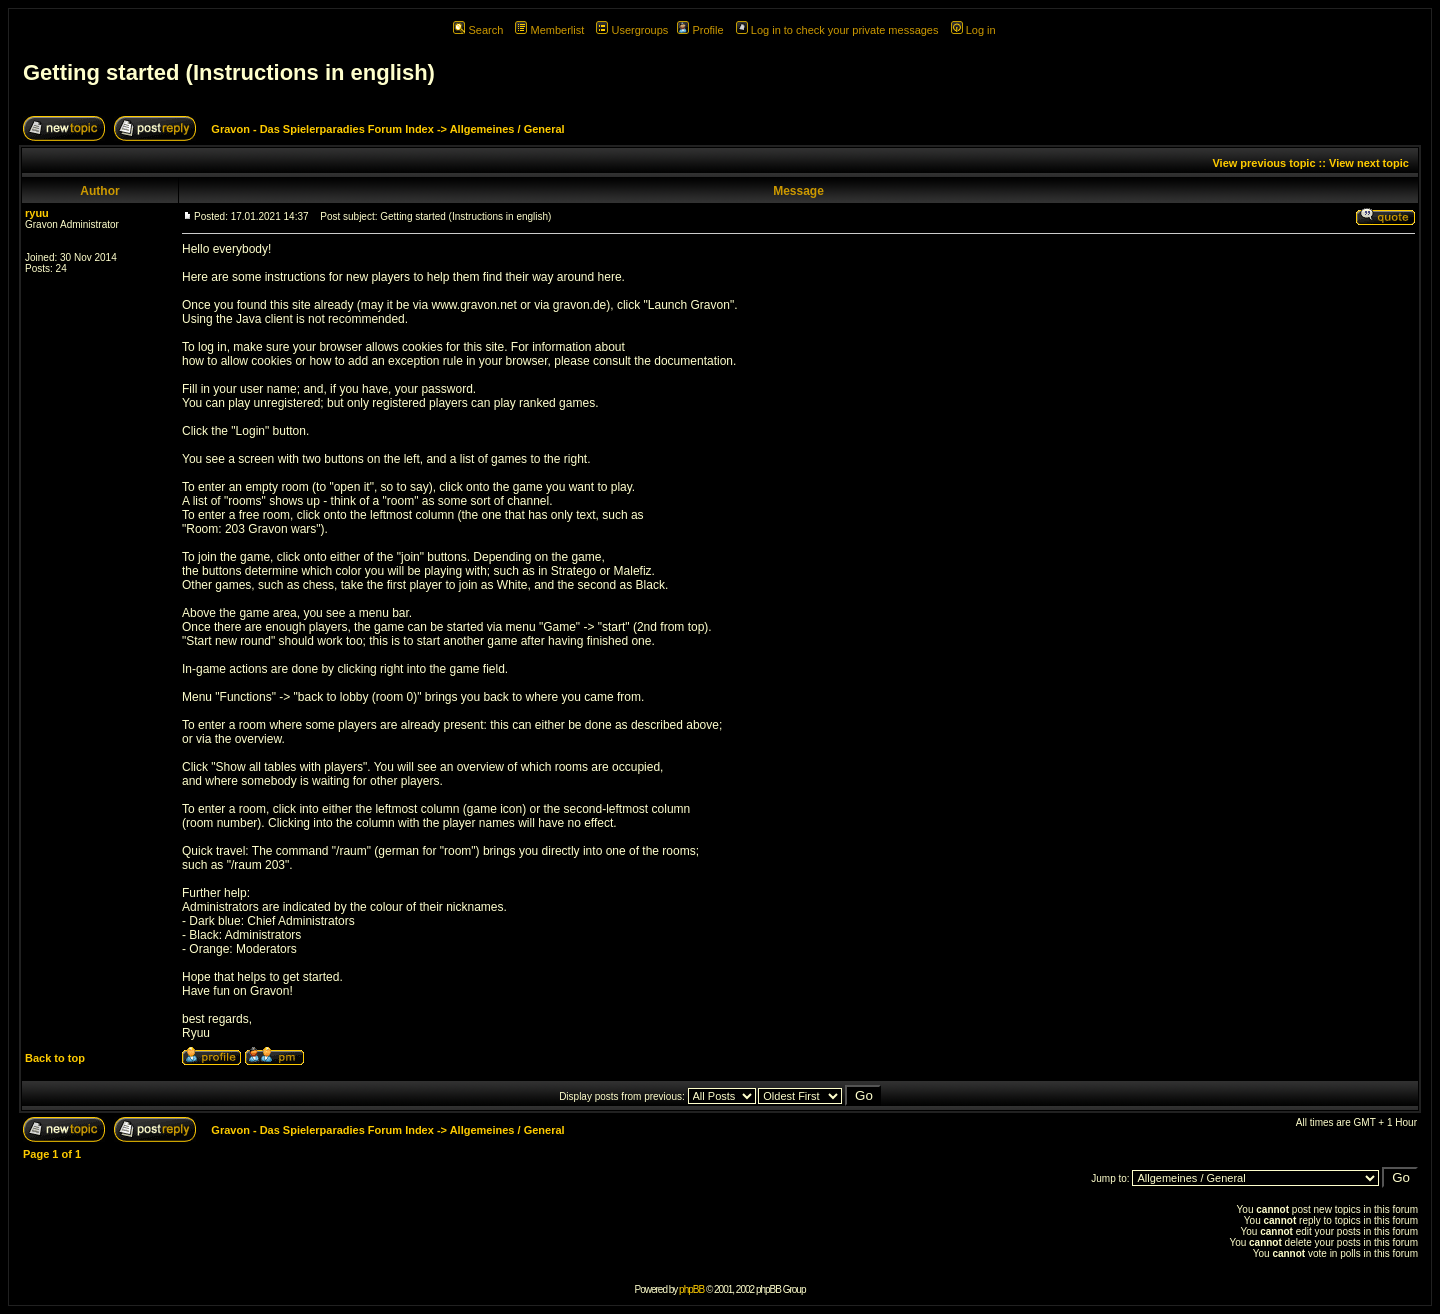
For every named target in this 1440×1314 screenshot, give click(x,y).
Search (478, 30)
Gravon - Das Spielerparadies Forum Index (322, 129)
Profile (700, 30)
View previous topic (1263, 163)
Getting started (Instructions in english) (229, 72)
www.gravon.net (473, 305)
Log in (973, 30)
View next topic (1369, 163)
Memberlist (549, 30)
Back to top (55, 1058)
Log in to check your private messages (837, 30)
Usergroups (632, 30)
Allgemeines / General (507, 129)
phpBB (691, 1289)
